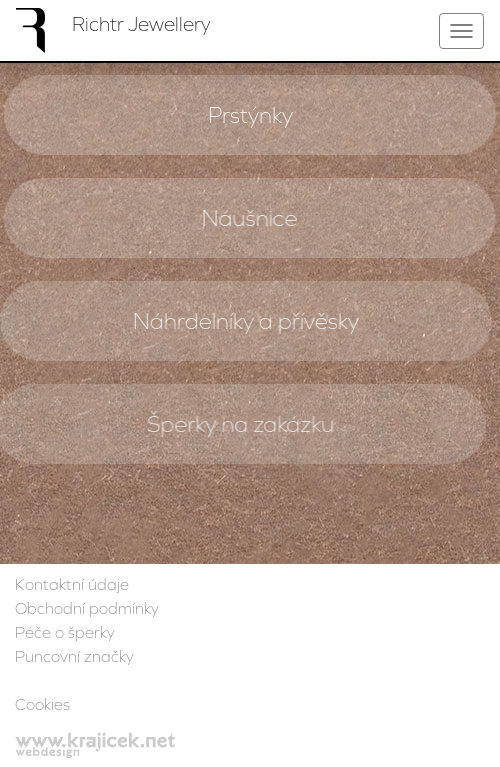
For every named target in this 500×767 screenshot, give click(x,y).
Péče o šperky (65, 632)
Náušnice (249, 218)
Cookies (42, 704)
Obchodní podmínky (87, 608)
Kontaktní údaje (72, 584)
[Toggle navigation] (461, 31)
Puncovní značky (74, 656)
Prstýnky (250, 115)
